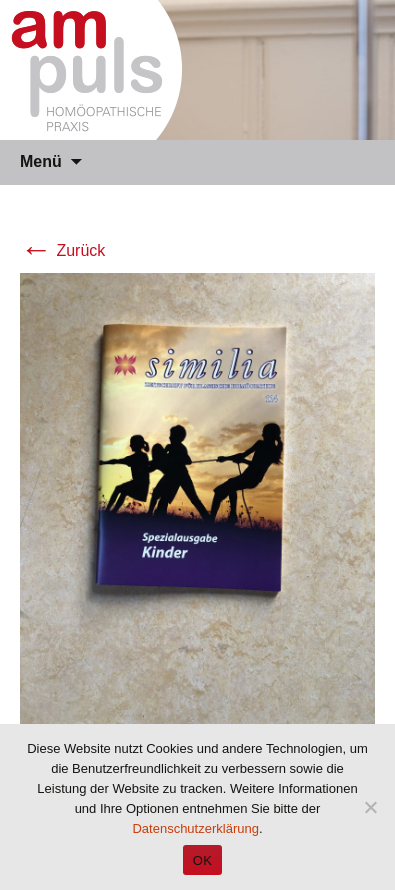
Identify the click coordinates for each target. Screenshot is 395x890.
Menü (41, 161)
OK (202, 860)
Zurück (62, 250)
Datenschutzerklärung (195, 828)
